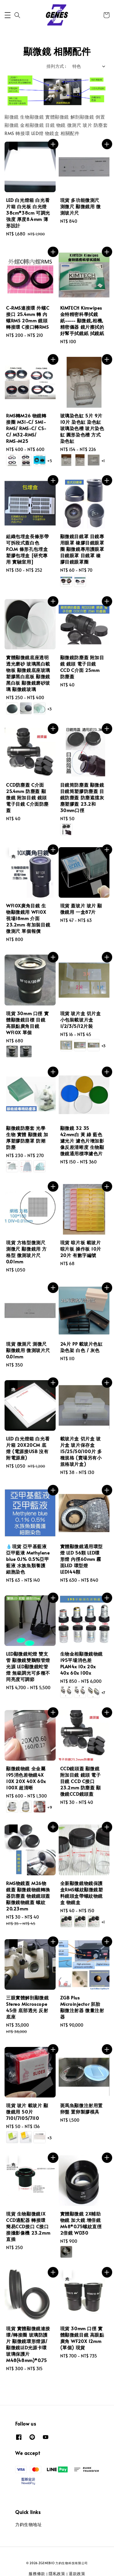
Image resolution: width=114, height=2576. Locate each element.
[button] (7, 15)
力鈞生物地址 (28, 2524)
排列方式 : (56, 66)
